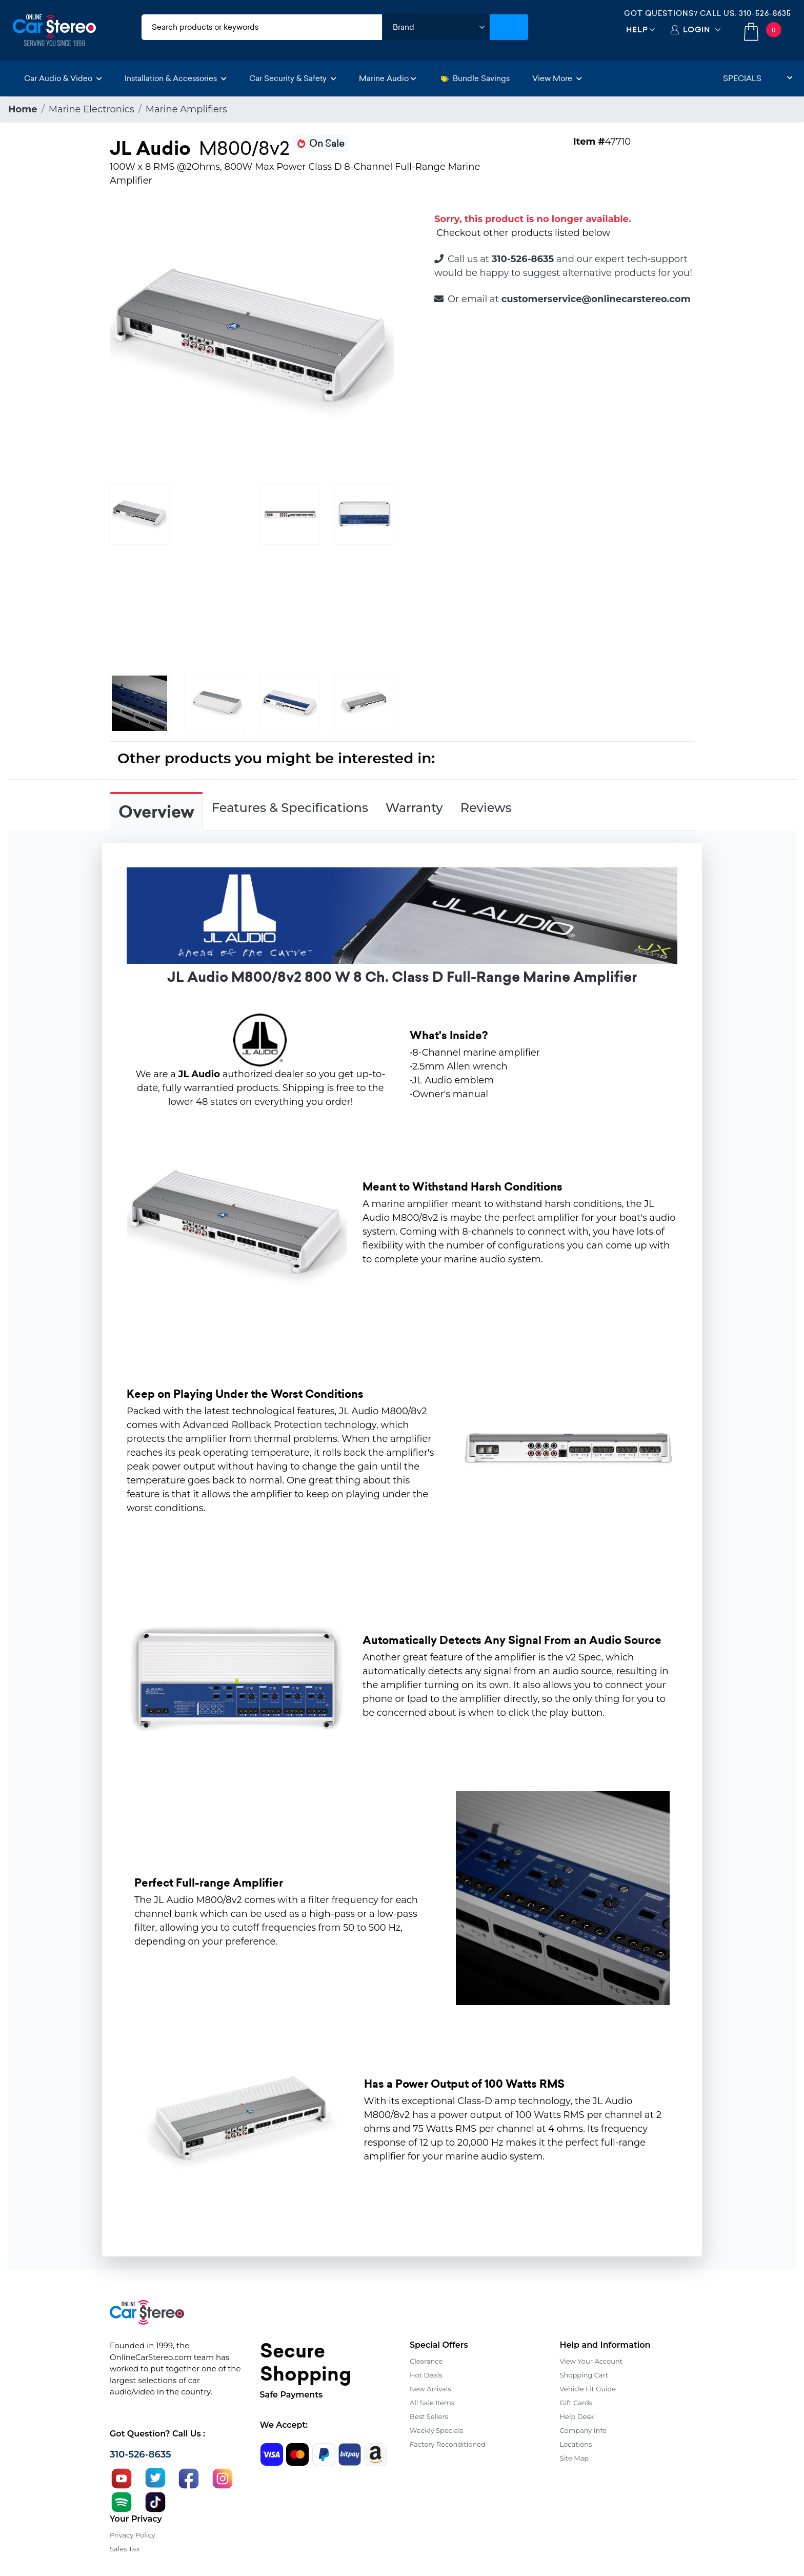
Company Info (583, 2430)
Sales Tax (124, 2549)
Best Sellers (429, 2416)
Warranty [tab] (414, 807)
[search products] (262, 27)
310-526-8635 (765, 13)
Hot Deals (426, 2375)
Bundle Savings (475, 78)
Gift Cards (576, 2403)
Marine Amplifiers (186, 109)
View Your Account (591, 2361)
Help (637, 29)
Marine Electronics (91, 109)
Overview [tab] (156, 812)
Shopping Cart (584, 2375)
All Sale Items (432, 2403)
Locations (576, 2444)
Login (696, 29)
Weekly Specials (436, 2430)
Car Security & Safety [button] (292, 78)
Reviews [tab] (486, 807)
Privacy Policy (132, 2535)
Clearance (426, 2361)
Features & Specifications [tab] (290, 807)
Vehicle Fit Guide (588, 2389)
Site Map (574, 2458)
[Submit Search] (509, 27)
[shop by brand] (436, 27)
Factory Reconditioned (448, 2444)
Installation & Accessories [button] (176, 78)
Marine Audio (387, 78)
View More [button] (557, 78)
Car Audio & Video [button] (63, 78)
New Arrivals (430, 2389)
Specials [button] (758, 78)
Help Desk (577, 2416)
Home (22, 109)
